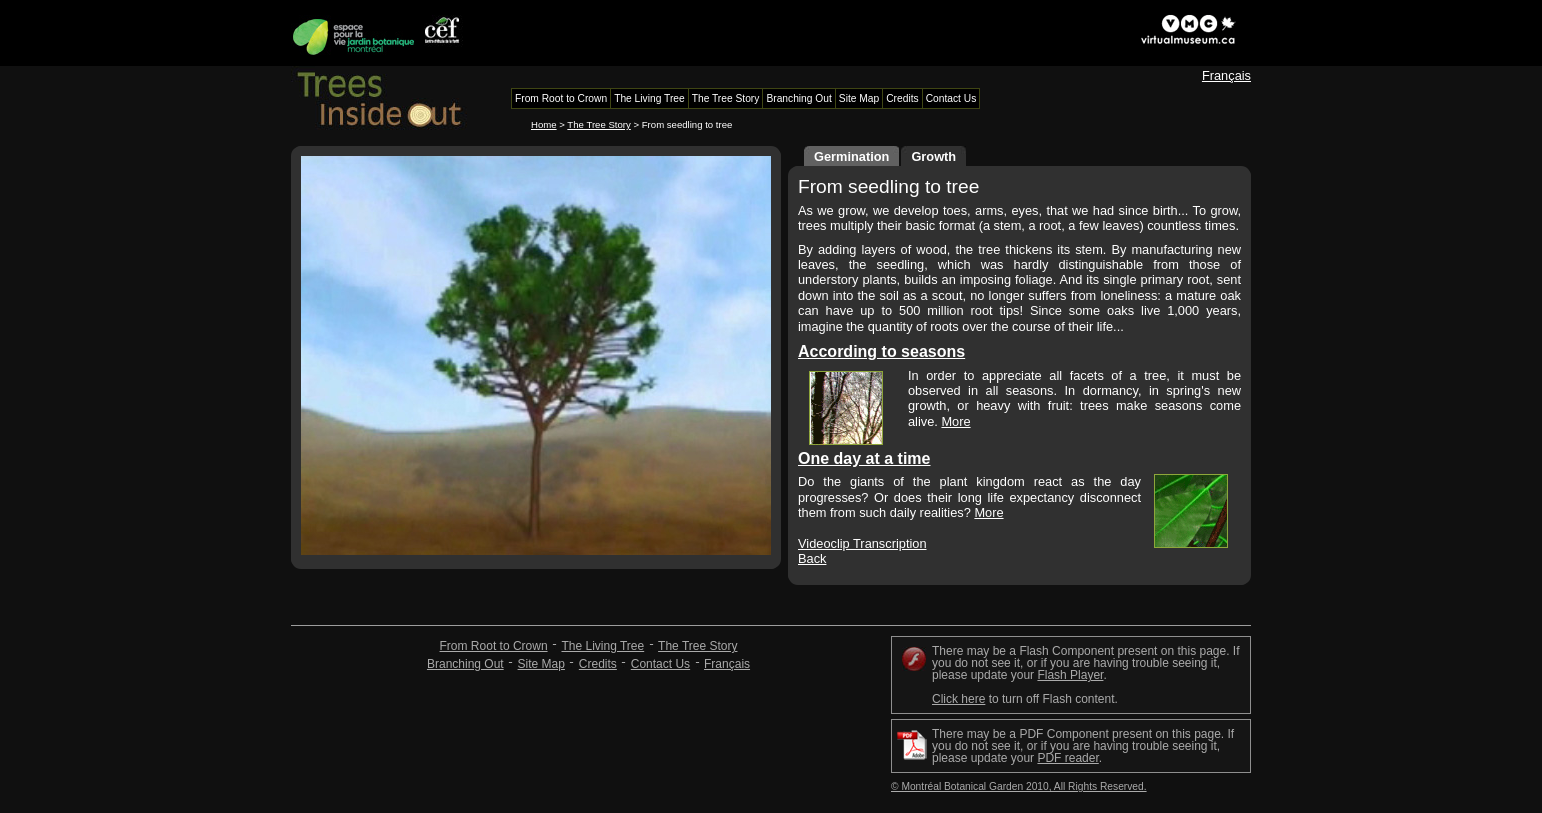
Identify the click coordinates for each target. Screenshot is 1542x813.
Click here (958, 699)
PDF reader (1067, 758)
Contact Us (660, 664)
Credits (598, 664)
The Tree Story (598, 124)
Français (1226, 75)
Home (544, 124)
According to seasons (881, 351)
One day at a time (864, 458)
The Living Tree (602, 646)
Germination (851, 156)
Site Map (541, 664)
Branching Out (465, 664)
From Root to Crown (494, 646)
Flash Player (1070, 675)
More (955, 421)
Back (812, 558)
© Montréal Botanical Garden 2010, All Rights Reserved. (1019, 786)
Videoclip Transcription (862, 543)
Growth (933, 156)
